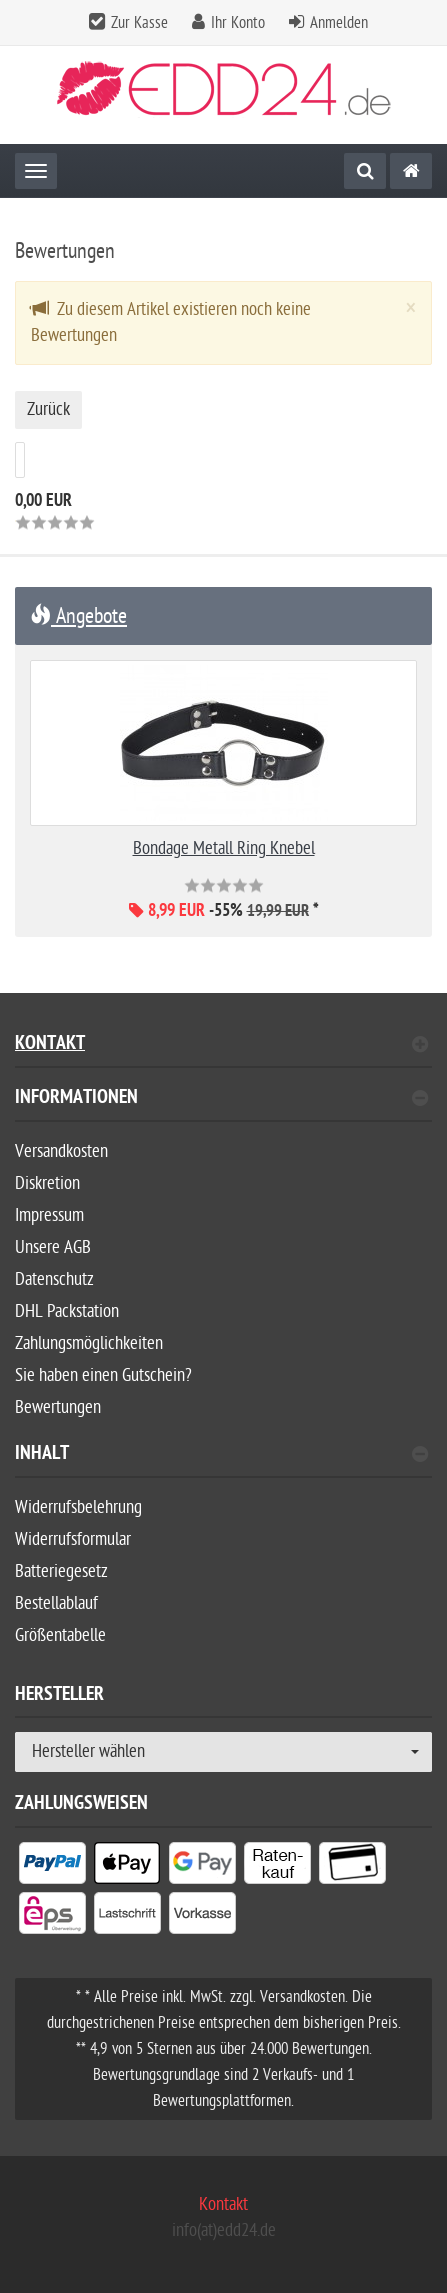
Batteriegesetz (61, 1571)
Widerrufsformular (73, 1539)
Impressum (49, 1215)
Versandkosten (61, 1151)
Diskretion (47, 1183)
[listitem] (52, 1867)
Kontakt (221, 1045)
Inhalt (221, 1455)
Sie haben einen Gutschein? (103, 1375)
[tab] (223, 1105)
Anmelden (339, 23)
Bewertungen (58, 1407)
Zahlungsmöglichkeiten (89, 1343)
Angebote (78, 616)
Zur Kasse (139, 23)
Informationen (221, 1099)
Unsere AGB (53, 1247)
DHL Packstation (67, 1311)
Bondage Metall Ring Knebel (224, 848)
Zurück (48, 409)
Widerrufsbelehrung (78, 1507)
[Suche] (365, 171)
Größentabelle (60, 1635)
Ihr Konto (238, 23)
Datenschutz (54, 1279)
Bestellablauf (56, 1603)
